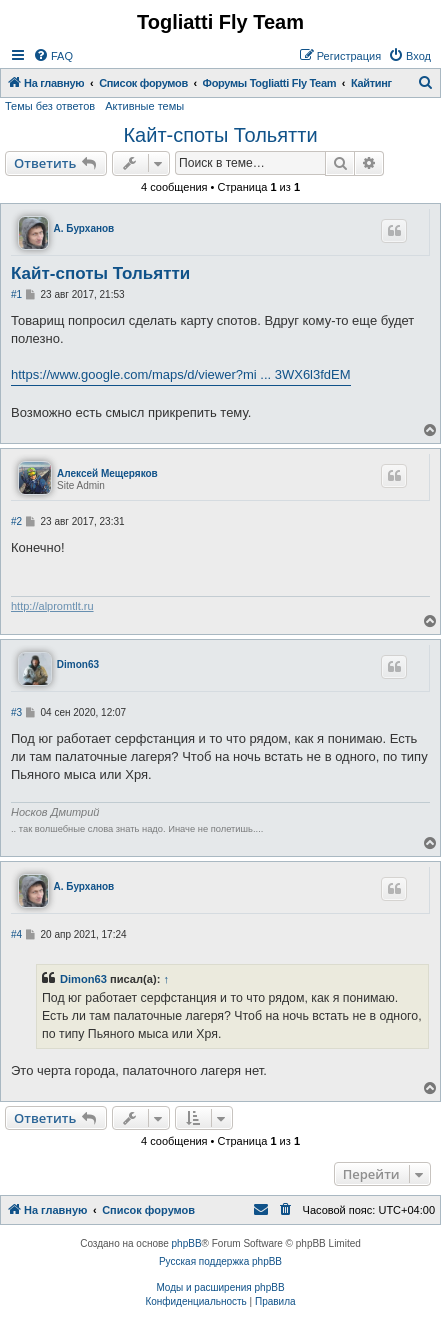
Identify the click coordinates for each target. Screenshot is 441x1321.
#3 (16, 712)
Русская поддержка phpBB (220, 1261)
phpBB (187, 1243)
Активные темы (144, 106)
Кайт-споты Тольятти (220, 135)
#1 (16, 294)
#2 (16, 521)
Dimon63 (78, 664)
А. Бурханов (84, 228)
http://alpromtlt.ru (52, 606)
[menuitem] (53, 56)
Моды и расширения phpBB (220, 1287)
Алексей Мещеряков (107, 473)
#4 (16, 934)
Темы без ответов (50, 106)
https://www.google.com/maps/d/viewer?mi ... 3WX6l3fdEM (181, 374)
